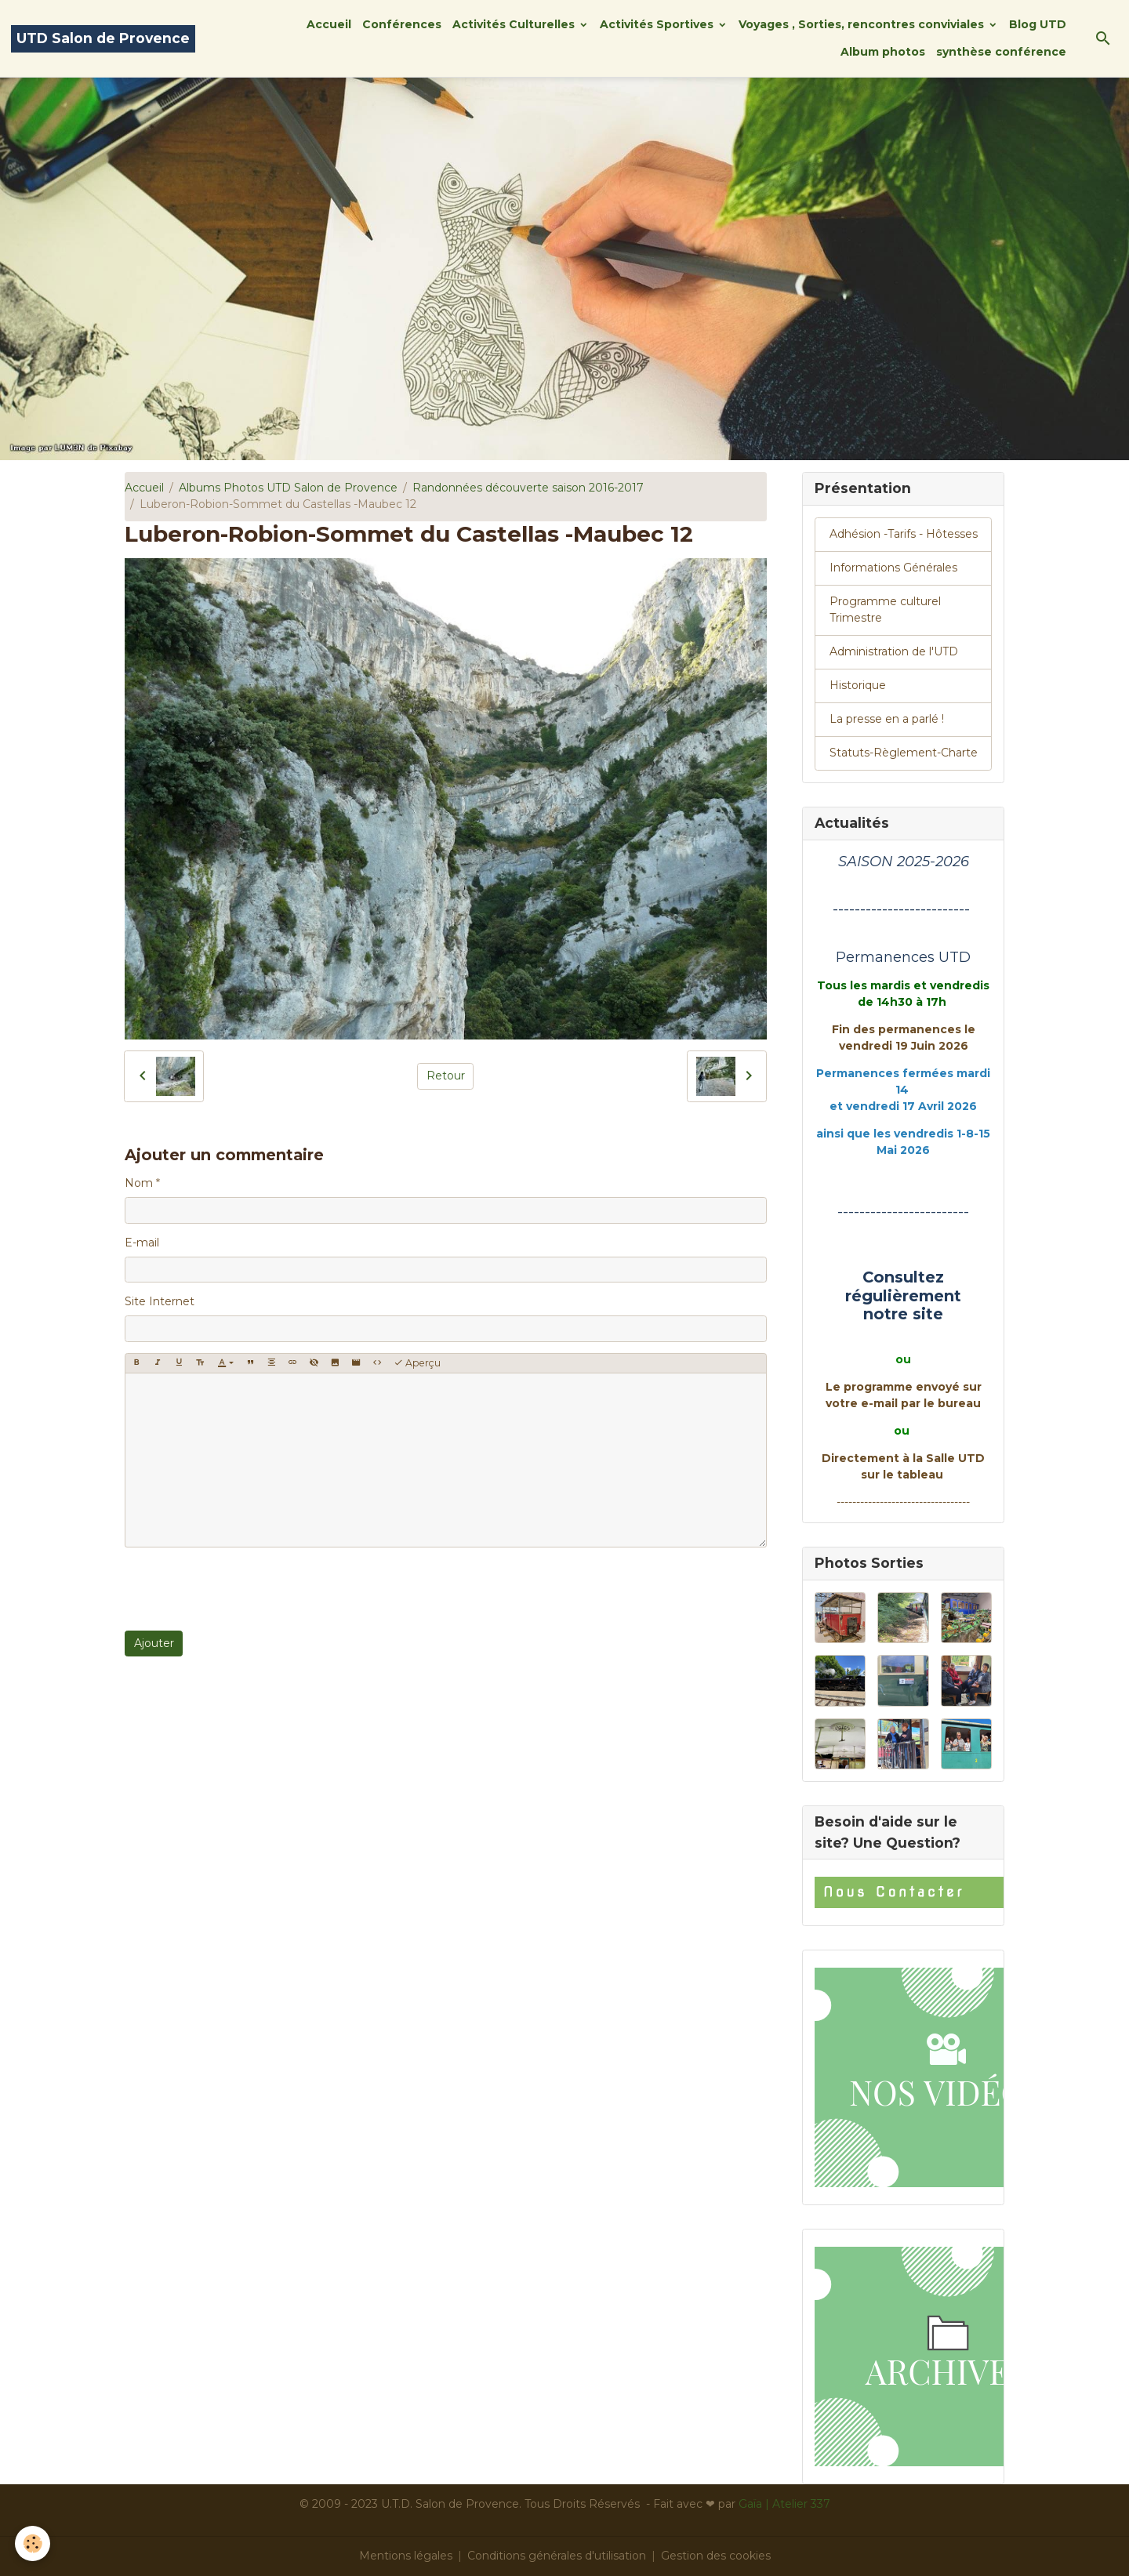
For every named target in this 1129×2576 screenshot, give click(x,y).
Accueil (329, 24)
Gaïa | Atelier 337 (784, 2504)
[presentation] (244, 1589)
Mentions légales (405, 2556)
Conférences (401, 24)
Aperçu (417, 1363)
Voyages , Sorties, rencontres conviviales (863, 24)
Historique (858, 685)
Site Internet (159, 1301)
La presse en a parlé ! (887, 719)
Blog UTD (1037, 24)
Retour (446, 1075)
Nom (139, 1183)
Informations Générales (893, 568)
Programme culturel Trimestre (885, 609)
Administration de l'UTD (894, 651)
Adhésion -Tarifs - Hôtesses (904, 534)
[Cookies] (33, 2543)
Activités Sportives (658, 24)
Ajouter (154, 1643)
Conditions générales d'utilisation (556, 2556)
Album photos (882, 52)
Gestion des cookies (716, 2556)
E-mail (142, 1242)
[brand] (103, 39)
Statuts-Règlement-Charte (904, 753)
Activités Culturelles (515, 24)
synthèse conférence (1001, 52)
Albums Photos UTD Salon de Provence (288, 488)
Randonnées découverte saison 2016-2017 (528, 488)
